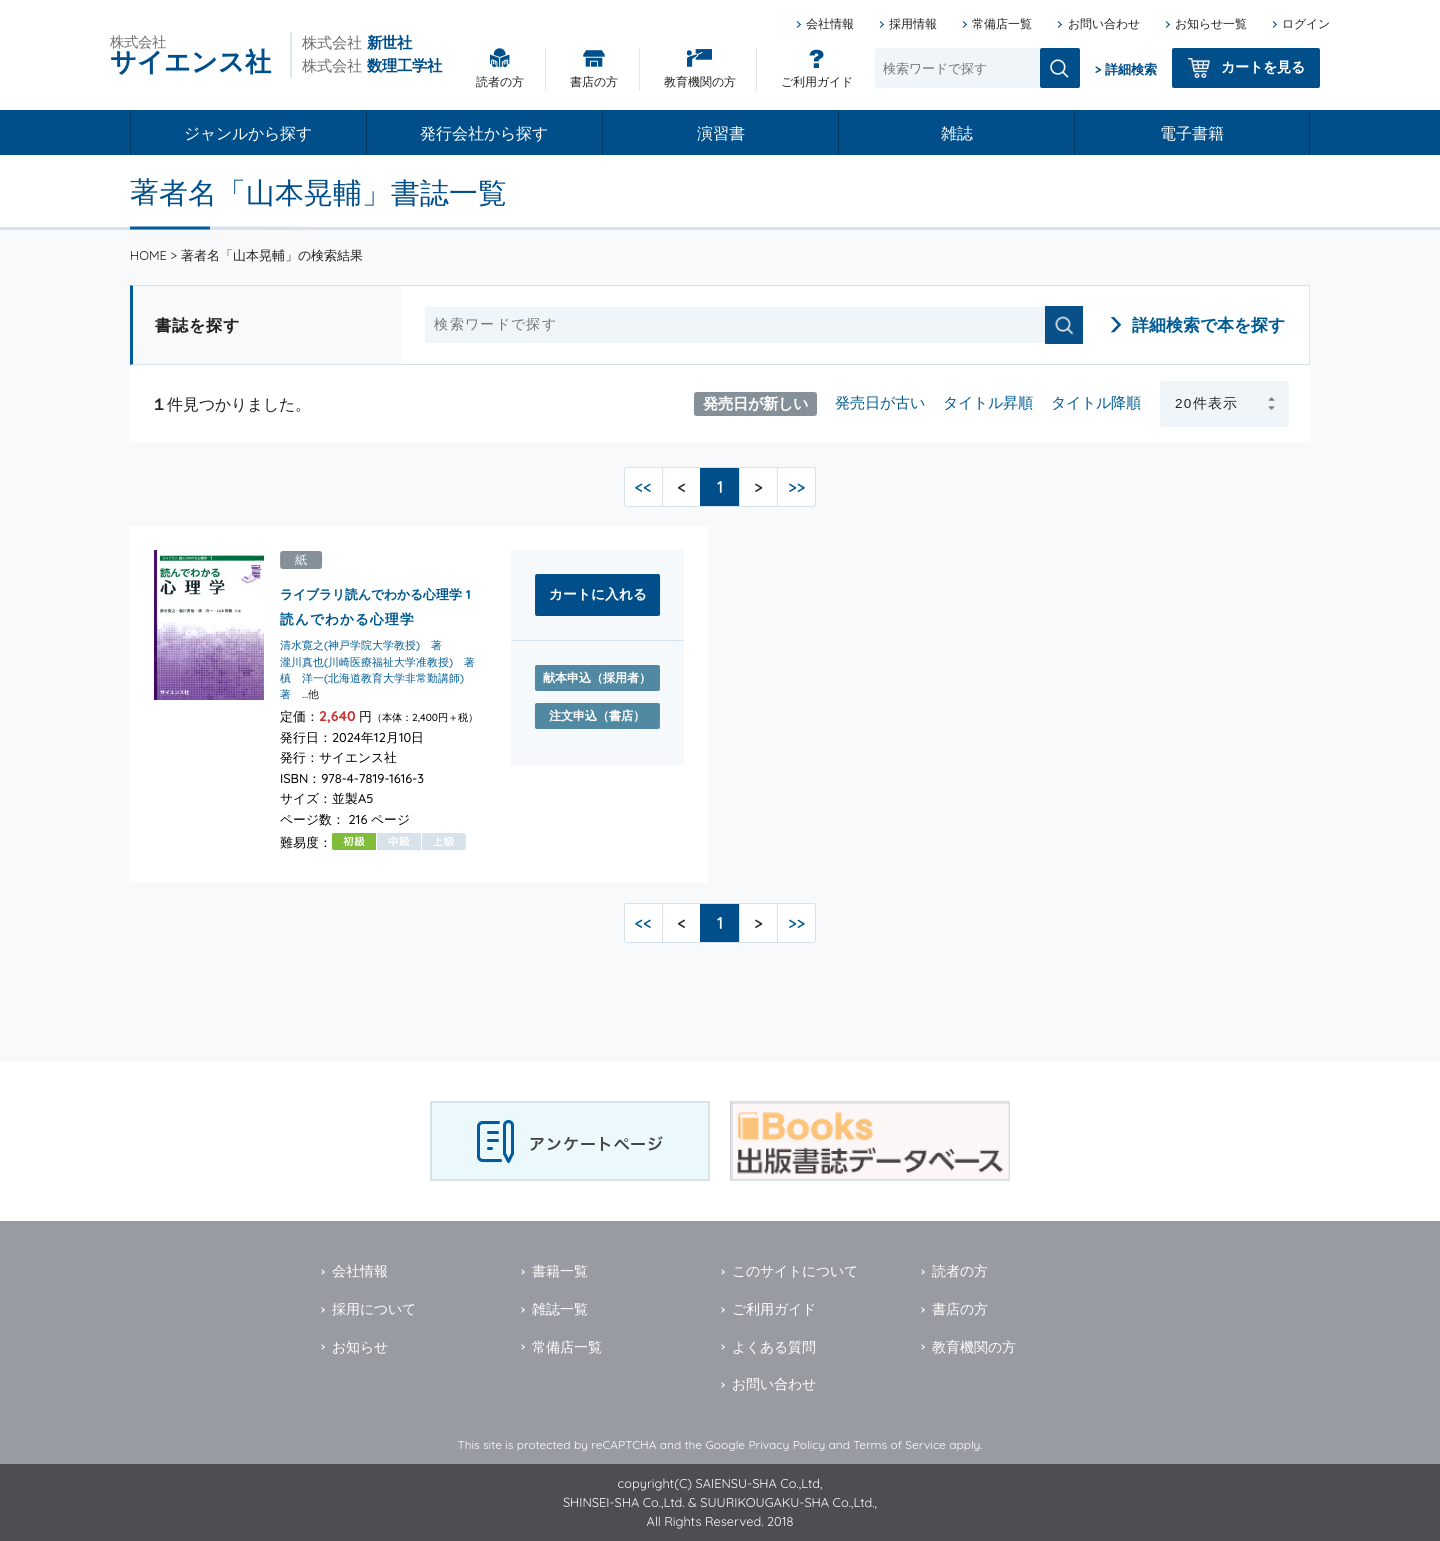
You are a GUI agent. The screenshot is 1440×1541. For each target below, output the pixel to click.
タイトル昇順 (988, 402)
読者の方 (500, 81)
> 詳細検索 (1126, 69)
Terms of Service (899, 1444)
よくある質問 (774, 1347)
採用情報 (913, 23)
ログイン (1306, 23)
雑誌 (957, 133)
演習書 (721, 133)
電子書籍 (1192, 133)
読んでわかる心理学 (347, 618)
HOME (148, 255)
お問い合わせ (1104, 23)
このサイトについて (795, 1271)
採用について (374, 1309)
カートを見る (1263, 67)
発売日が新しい (755, 402)
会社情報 (830, 23)
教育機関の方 (700, 81)
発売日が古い (880, 402)
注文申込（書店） (597, 715)
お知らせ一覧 (1211, 23)
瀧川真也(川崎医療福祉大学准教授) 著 (377, 662)
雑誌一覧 (560, 1309)
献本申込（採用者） (597, 677)
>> (796, 487)
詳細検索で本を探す (1208, 324)
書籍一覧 (560, 1271)
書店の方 (594, 81)
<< (643, 487)
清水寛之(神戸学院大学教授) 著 (361, 646)
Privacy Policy (786, 1444)
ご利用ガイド (817, 81)
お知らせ (360, 1347)
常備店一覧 (1002, 23)
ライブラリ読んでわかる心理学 (371, 594)
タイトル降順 (1096, 402)
